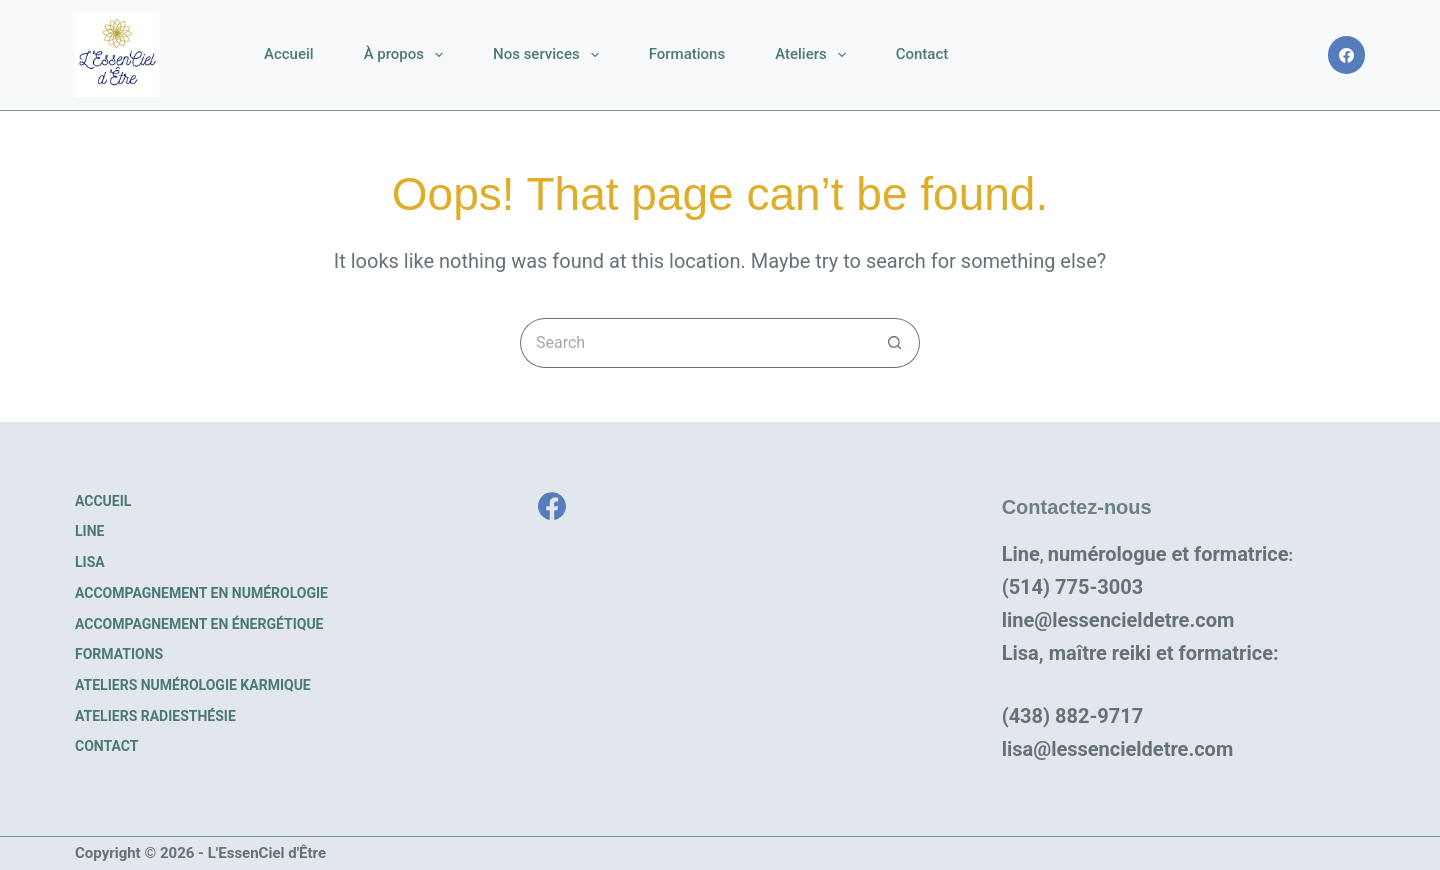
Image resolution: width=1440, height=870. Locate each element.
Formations (687, 54)
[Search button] (895, 343)
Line (89, 531)
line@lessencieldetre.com (1118, 620)
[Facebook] (1347, 55)
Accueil (289, 54)
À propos (407, 55)
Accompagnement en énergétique (199, 624)
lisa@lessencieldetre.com (1118, 749)
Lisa (90, 562)
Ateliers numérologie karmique (193, 685)
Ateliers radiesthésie (155, 716)
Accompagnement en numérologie (201, 593)
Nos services (550, 55)
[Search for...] (695, 343)
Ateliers (814, 55)
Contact (922, 54)
